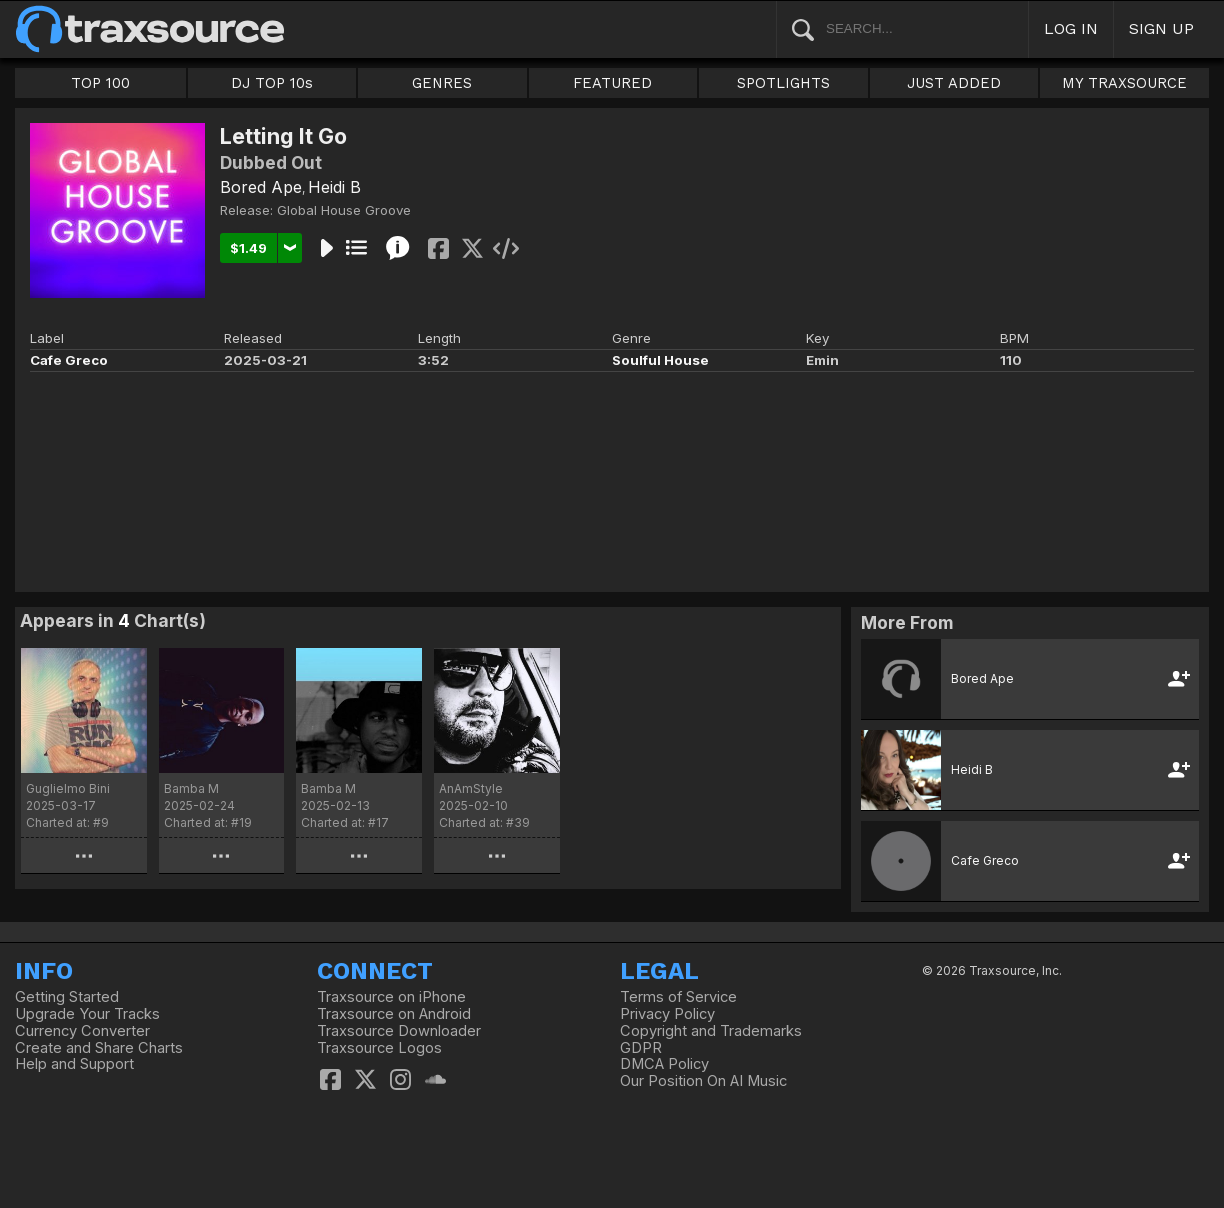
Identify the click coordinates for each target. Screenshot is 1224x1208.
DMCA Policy (664, 1064)
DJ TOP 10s (272, 83)
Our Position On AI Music (703, 1081)
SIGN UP (1161, 28)
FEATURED (612, 83)
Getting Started (67, 997)
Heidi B (334, 187)
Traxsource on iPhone (391, 997)
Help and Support (74, 1064)
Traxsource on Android (394, 1014)
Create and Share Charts (99, 1048)
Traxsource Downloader (399, 1031)
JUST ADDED (954, 83)
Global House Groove (344, 210)
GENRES (442, 83)
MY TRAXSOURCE (1124, 83)
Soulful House (660, 360)
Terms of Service (678, 997)
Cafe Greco (69, 360)
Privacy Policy (667, 1014)
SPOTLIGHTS (783, 83)
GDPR (641, 1048)
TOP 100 (100, 83)
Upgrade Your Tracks (87, 1014)
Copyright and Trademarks (711, 1031)
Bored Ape (261, 187)
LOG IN (1071, 28)
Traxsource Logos (379, 1048)
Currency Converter (82, 1031)
